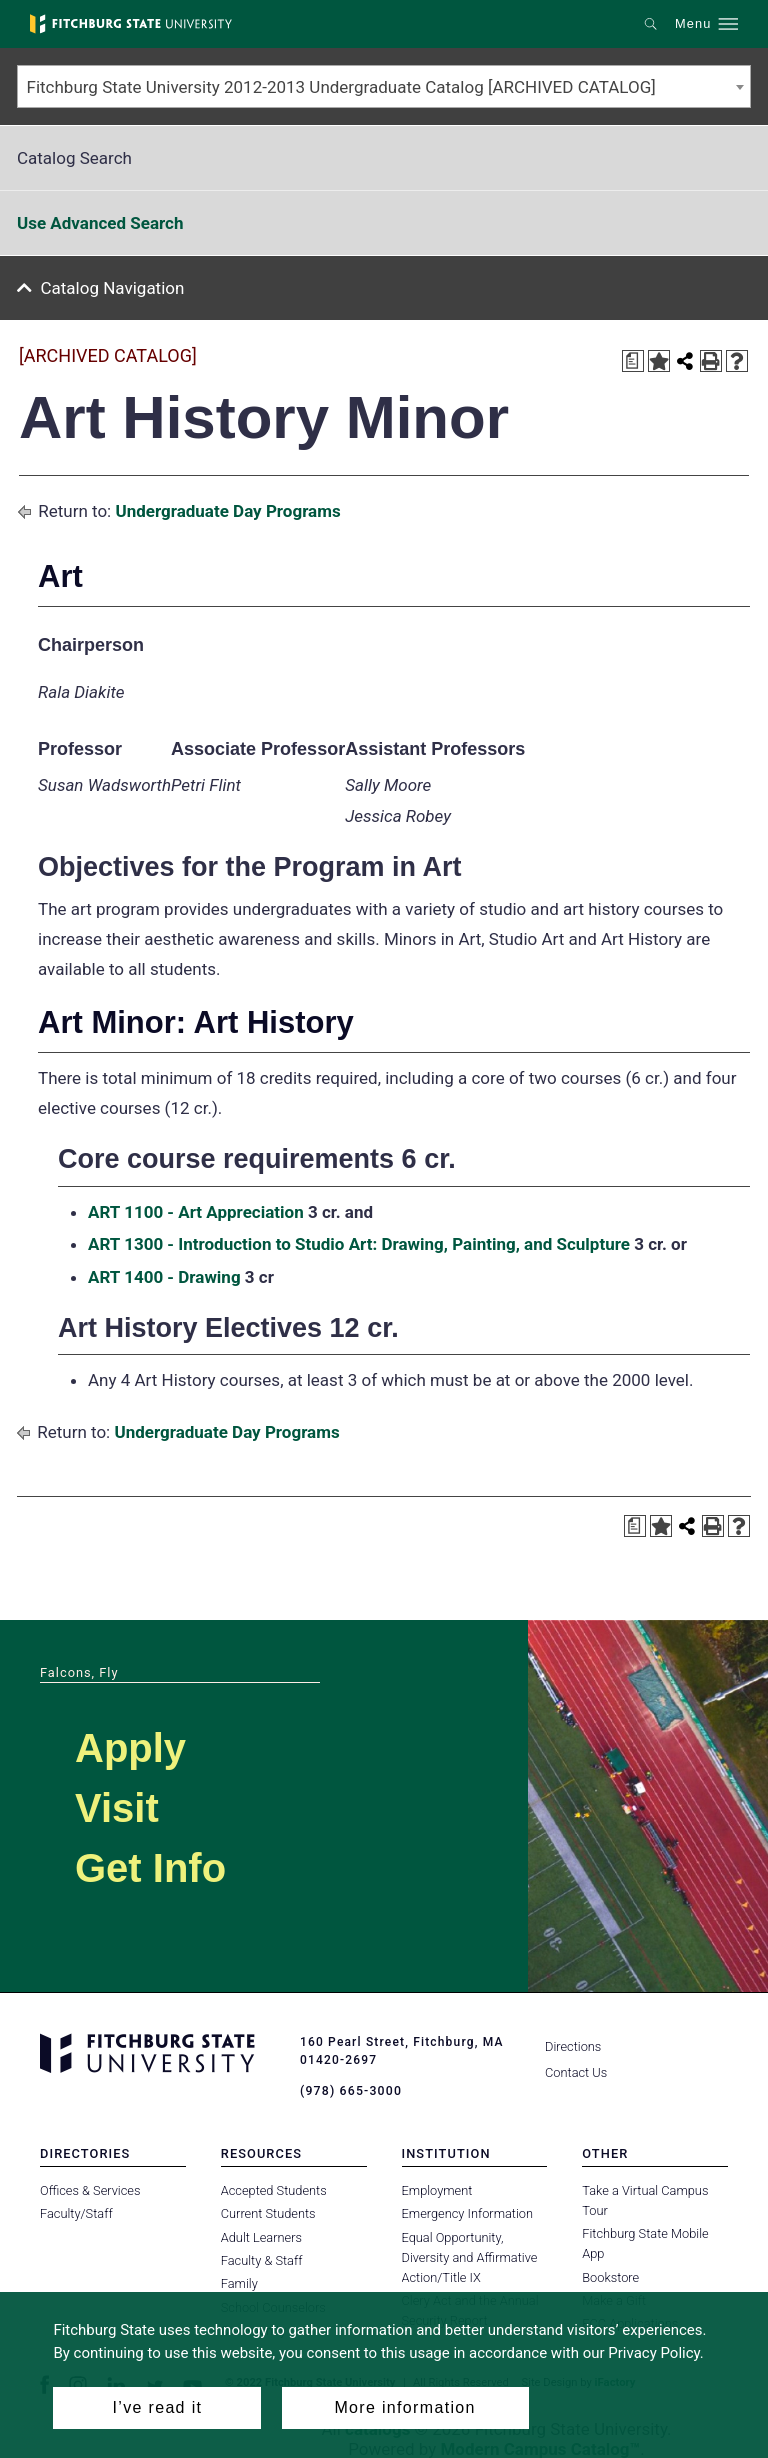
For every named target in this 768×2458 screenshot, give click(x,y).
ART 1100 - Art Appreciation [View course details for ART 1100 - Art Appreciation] (196, 1212)
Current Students (268, 2213)
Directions (573, 2046)
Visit (117, 1808)
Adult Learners (261, 2236)
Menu (693, 24)
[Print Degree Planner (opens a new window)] (633, 361)
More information (404, 2407)
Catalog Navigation (113, 288)
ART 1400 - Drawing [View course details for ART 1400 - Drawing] (164, 1277)
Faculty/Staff (76, 2213)
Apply (130, 1748)
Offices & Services (90, 2189)
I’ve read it (158, 2407)
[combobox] (384, 86)
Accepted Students (274, 2189)
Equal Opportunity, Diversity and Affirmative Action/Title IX (470, 2256)
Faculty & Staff (262, 2260)
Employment (437, 2189)
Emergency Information (468, 2213)
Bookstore (610, 2276)
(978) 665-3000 (350, 2091)
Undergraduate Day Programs (227, 511)
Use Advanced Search (100, 223)
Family (239, 2283)
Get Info (150, 1868)
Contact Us (576, 2072)
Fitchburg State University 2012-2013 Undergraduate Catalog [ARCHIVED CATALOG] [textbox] (341, 87)
